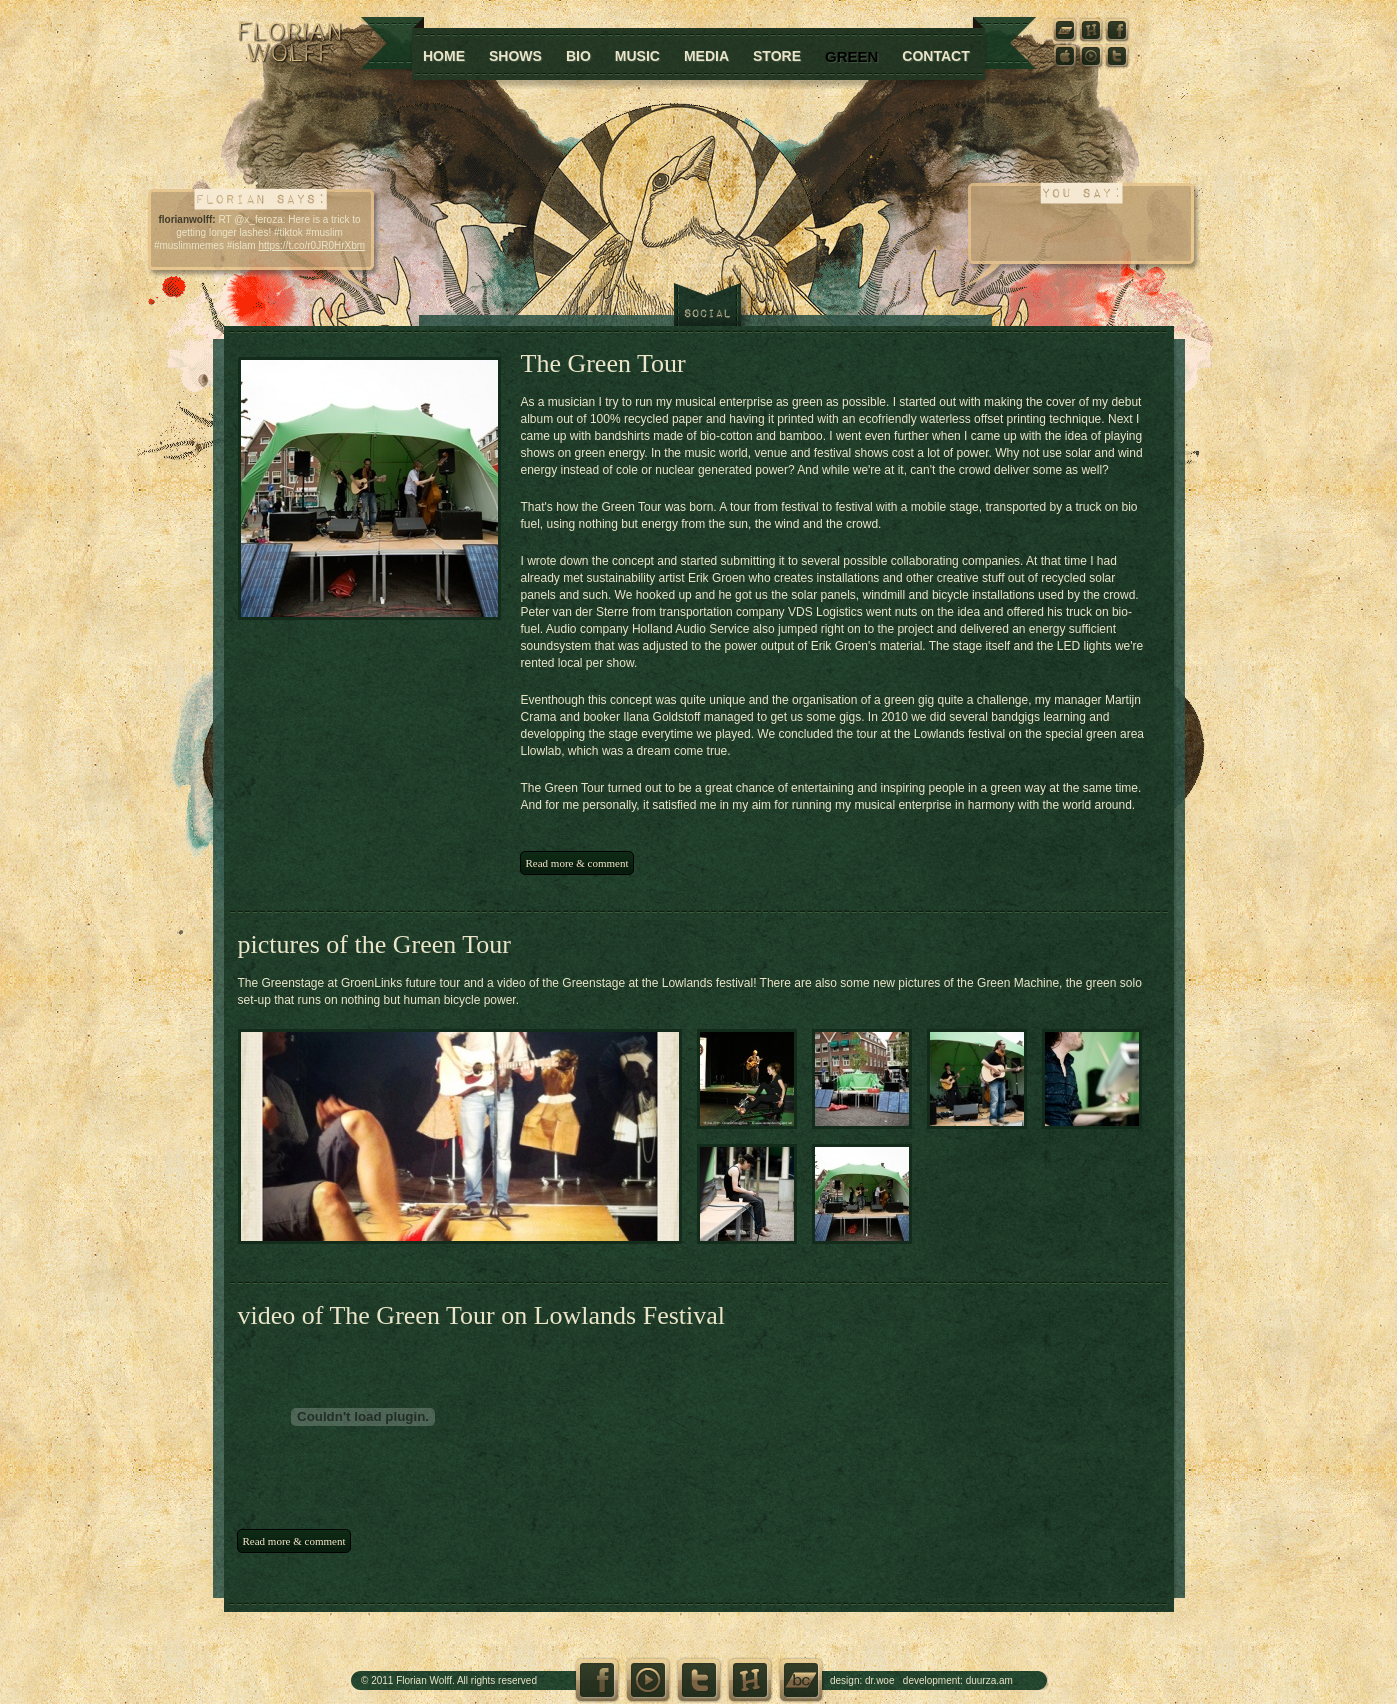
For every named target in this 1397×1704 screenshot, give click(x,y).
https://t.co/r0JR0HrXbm (311, 245)
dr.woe (879, 1680)
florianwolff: (186, 219)
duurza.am (989, 1680)
